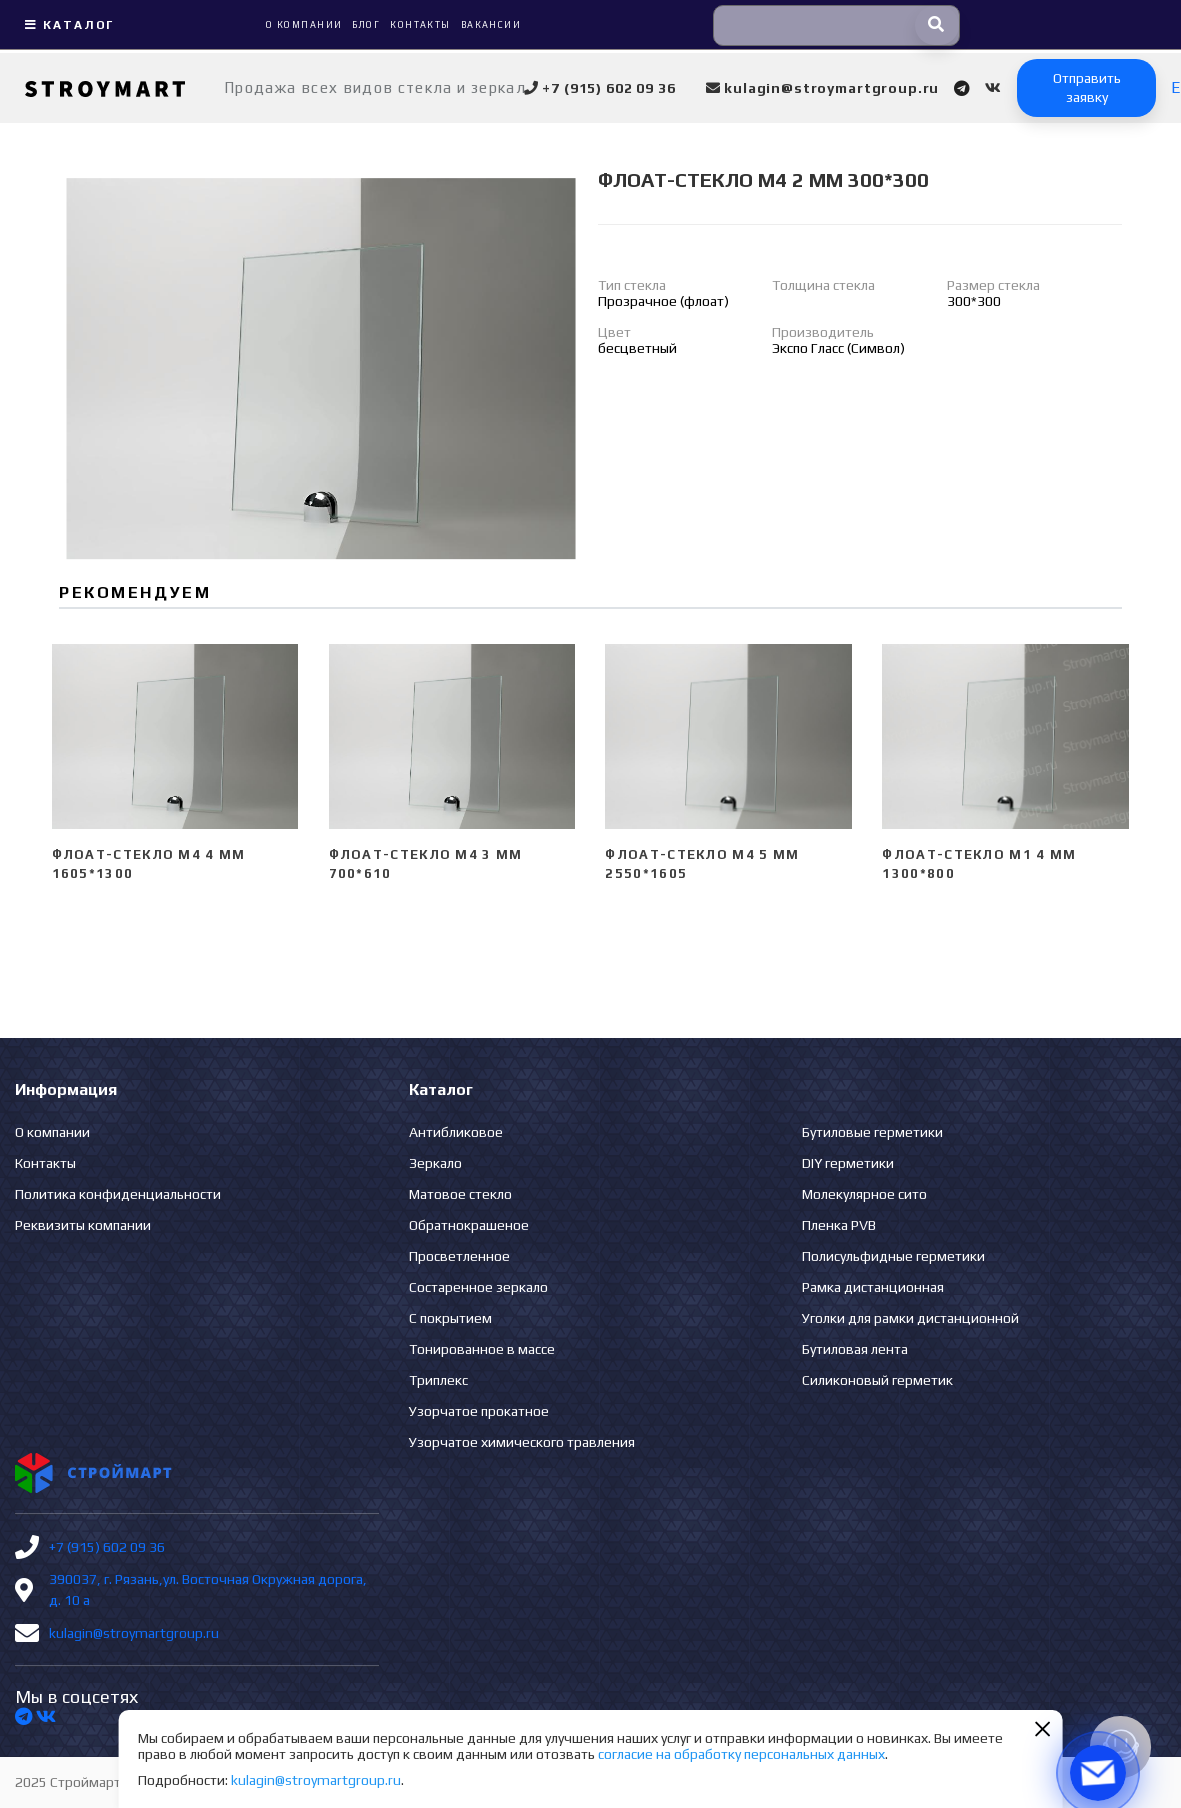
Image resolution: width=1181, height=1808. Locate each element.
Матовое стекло (460, 1194)
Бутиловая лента (855, 1349)
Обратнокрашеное (469, 1225)
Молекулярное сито (864, 1194)
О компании (52, 1132)
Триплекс (438, 1380)
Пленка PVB (839, 1225)
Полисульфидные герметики (893, 1256)
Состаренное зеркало (478, 1287)
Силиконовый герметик (877, 1380)
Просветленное (459, 1256)
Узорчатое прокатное (479, 1411)
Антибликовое (456, 1132)
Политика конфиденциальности (118, 1194)
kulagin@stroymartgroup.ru (134, 1633)
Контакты (45, 1163)
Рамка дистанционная (873, 1287)
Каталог (67, 25)
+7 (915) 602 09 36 (107, 1547)
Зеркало (435, 1163)
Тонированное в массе (482, 1349)
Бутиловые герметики (872, 1132)
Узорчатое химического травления (522, 1442)
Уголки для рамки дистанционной (910, 1318)
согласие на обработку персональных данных (741, 1754)
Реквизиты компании (83, 1225)
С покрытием (450, 1318)
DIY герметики (848, 1163)
